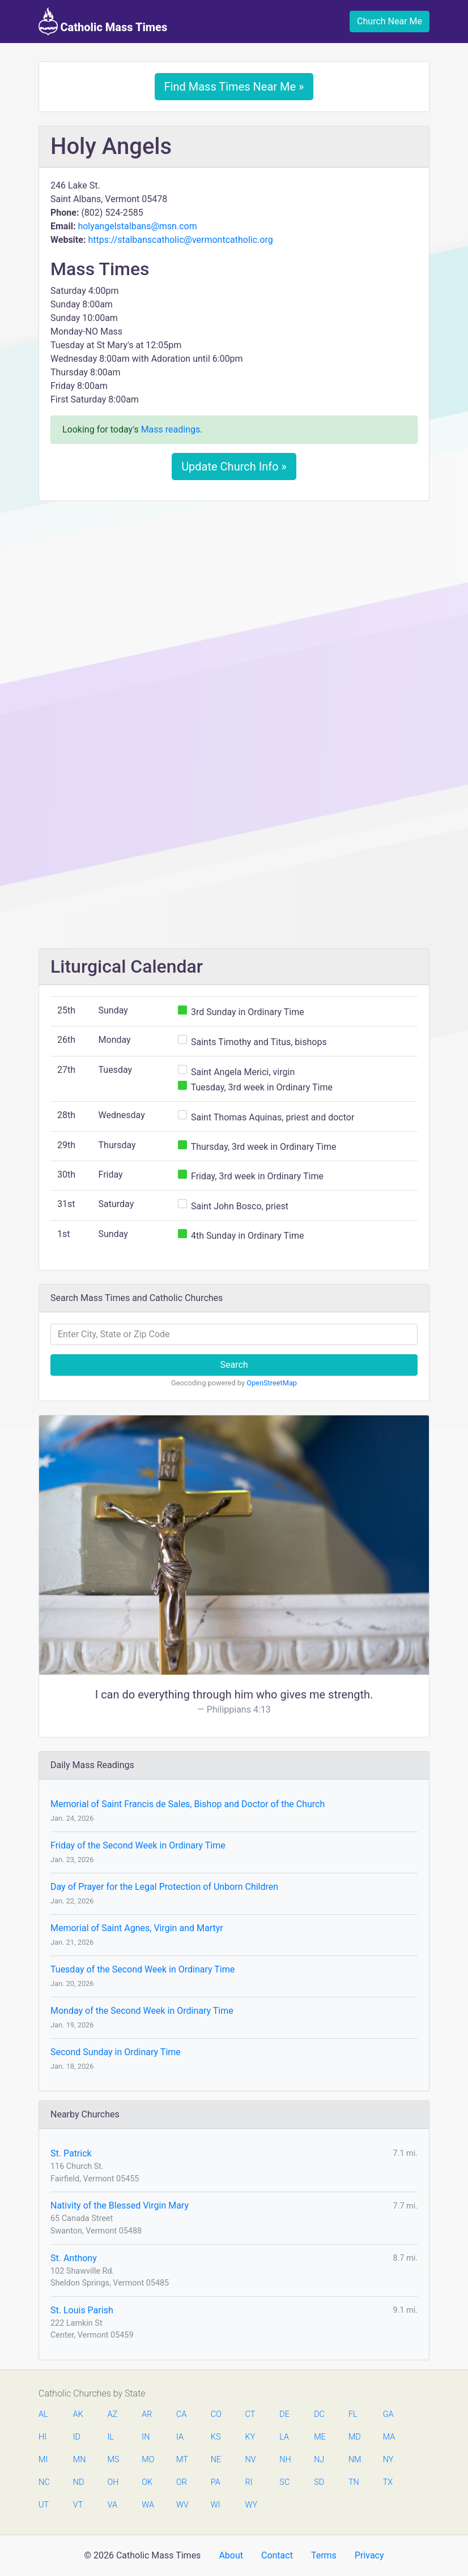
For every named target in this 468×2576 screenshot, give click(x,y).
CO (216, 2414)
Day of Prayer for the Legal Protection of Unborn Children (164, 1886)
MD (354, 2437)
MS (113, 2459)
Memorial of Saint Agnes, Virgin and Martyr (136, 1928)
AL (43, 2414)
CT (250, 2414)
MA (388, 2437)
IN (146, 2437)
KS (216, 2437)
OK (147, 2482)
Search (234, 1364)
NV (250, 2459)
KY (250, 2437)
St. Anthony (73, 2258)
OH (113, 2482)
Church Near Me (389, 21)
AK (78, 2414)
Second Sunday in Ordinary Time (115, 2052)
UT (44, 2505)
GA (388, 2414)
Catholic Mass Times (103, 21)
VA (112, 2505)
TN (353, 2482)
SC (284, 2482)
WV (182, 2505)
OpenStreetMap (271, 1383)
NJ (319, 2459)
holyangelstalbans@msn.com (137, 226)
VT (78, 2505)
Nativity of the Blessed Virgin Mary (119, 2205)
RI (249, 2482)
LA (284, 2437)
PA (215, 2482)
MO (147, 2459)
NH (285, 2459)
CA (181, 2414)
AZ (113, 2414)
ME (319, 2437)
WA (147, 2505)
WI (215, 2505)
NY (388, 2459)
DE (284, 2414)
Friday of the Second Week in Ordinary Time (138, 1845)
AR (147, 2414)
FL (353, 2414)
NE (216, 2459)
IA (180, 2437)
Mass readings (171, 429)
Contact (277, 2555)
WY (251, 2505)
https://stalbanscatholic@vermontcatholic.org (180, 239)
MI (43, 2459)
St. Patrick (71, 2153)
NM (354, 2459)
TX (388, 2482)
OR (181, 2482)
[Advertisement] (234, 594)
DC (319, 2414)
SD (319, 2482)
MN (78, 2459)
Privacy (369, 2555)
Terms (324, 2555)
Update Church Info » (234, 466)
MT (182, 2459)
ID (76, 2437)
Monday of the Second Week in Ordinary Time (141, 2010)
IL (111, 2437)
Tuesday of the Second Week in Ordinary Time (142, 1969)
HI (42, 2437)
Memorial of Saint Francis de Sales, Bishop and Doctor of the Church (187, 1804)
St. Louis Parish (81, 2310)
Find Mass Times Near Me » (234, 86)
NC (44, 2482)
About (231, 2555)
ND (78, 2482)
